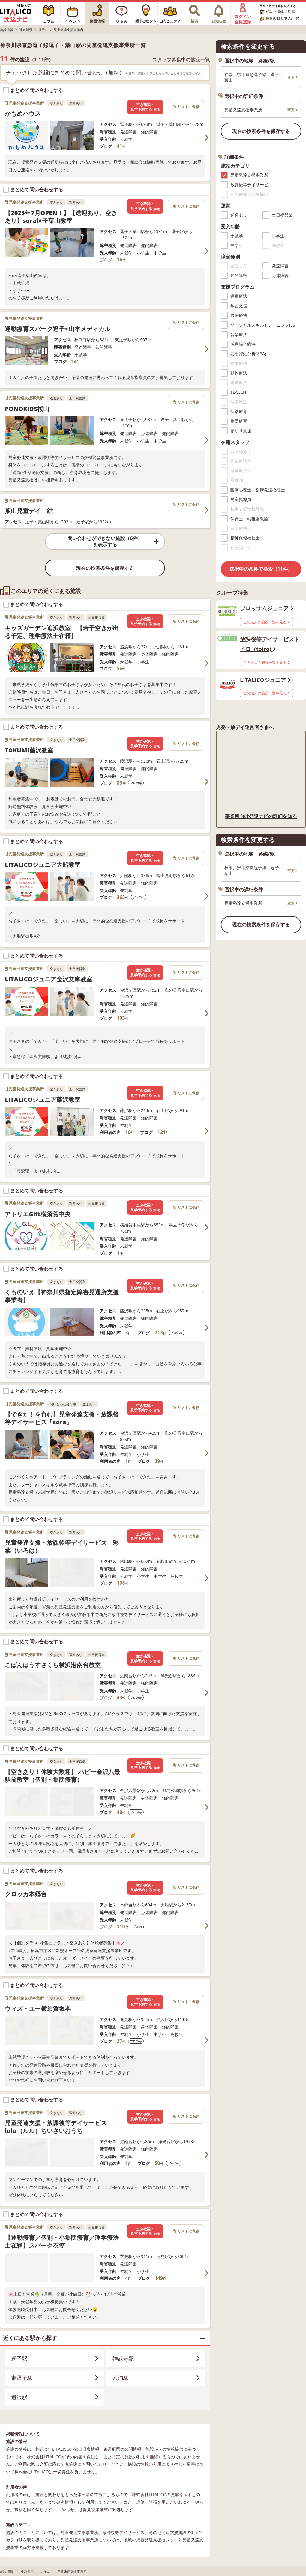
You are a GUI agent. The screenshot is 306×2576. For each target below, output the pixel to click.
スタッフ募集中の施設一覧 (181, 59)
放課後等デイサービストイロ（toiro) (269, 644)
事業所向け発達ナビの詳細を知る (261, 816)
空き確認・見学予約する (145, 107)
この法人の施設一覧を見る (266, 621)
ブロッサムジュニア (266, 608)
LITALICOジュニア (265, 679)
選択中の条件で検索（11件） (261, 569)
